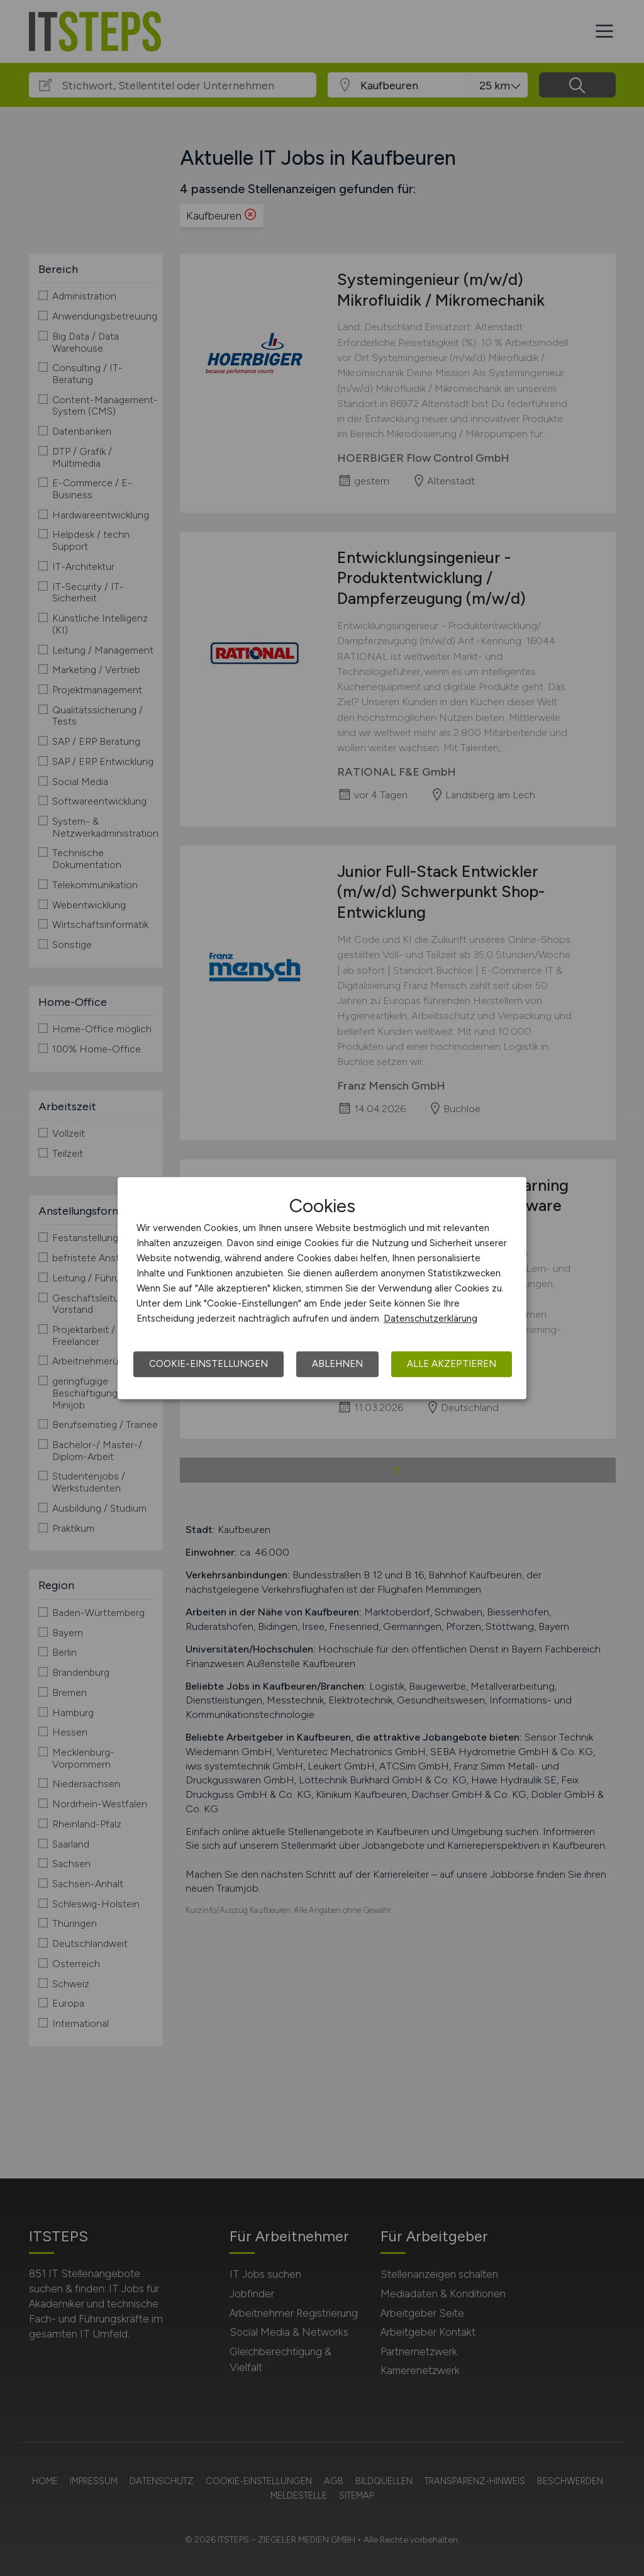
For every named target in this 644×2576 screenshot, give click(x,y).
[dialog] (322, 1288)
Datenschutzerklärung (430, 1318)
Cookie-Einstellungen (208, 1363)
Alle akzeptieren (451, 1363)
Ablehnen (337, 1363)
